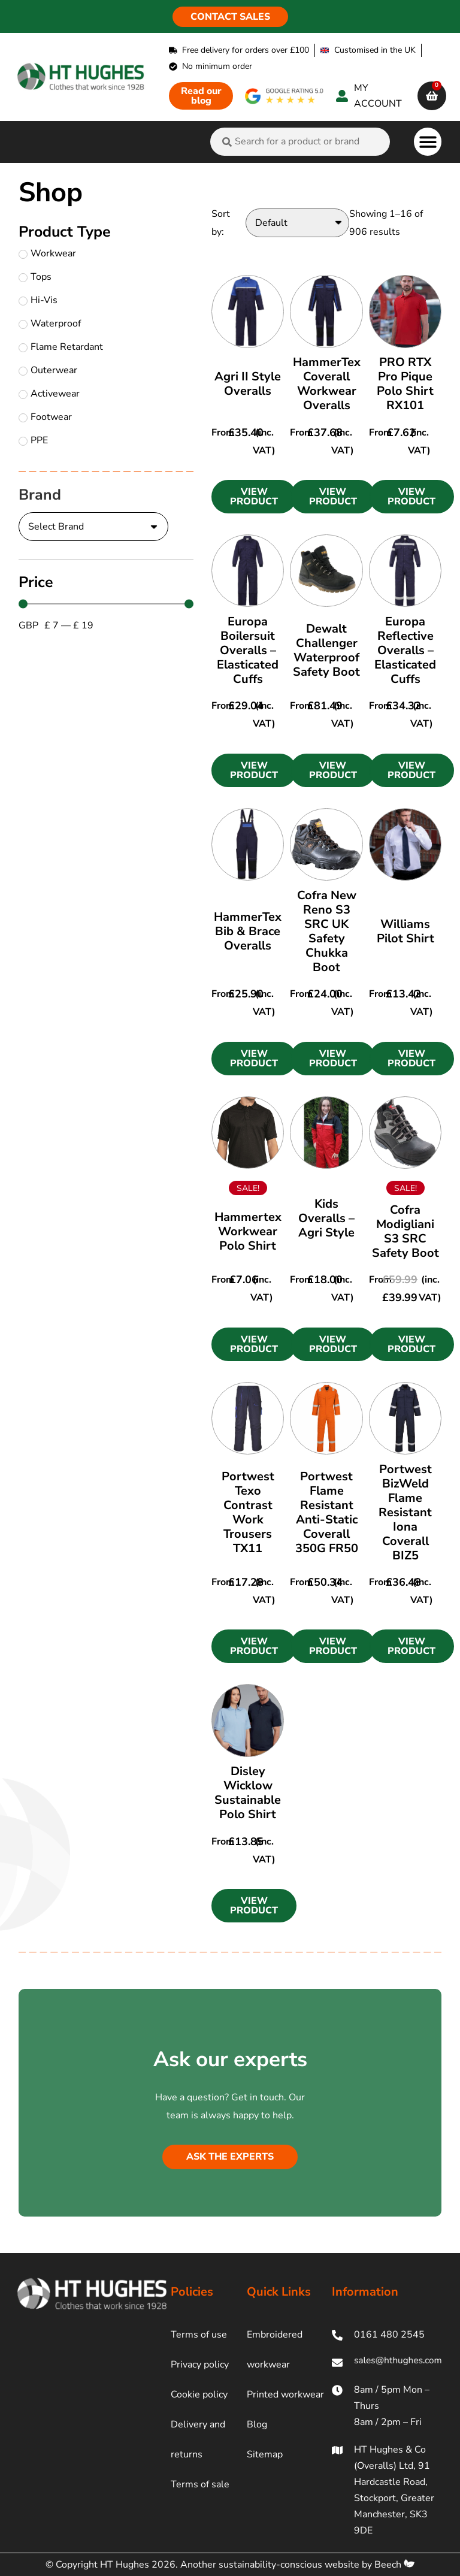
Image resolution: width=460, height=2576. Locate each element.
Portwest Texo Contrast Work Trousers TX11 (248, 1512)
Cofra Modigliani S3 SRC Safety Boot (405, 1231)
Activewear (49, 393)
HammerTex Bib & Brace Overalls (248, 931)
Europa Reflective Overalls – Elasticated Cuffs (405, 650)
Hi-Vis (38, 300)
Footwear (45, 417)
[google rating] (284, 96)
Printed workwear (285, 2394)
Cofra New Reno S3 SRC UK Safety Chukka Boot (326, 931)
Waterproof (50, 323)
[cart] (431, 95)
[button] (428, 142)
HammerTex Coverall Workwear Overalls (327, 383)
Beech (394, 2564)
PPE (33, 440)
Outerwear (48, 370)
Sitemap (265, 2454)
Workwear (47, 253)
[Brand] (93, 526)
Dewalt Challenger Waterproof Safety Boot (326, 650)
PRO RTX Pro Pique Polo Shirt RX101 (405, 383)
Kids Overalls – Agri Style (326, 1218)
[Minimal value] (106, 603)
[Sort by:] (297, 222)
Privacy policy (200, 2364)
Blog (257, 2424)
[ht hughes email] (387, 2362)
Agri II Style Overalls (247, 383)
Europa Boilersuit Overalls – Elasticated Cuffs (248, 650)
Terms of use (199, 2334)
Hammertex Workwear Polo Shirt (248, 1231)
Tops (35, 276)
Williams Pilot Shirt (405, 931)
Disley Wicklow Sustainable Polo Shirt (247, 1792)
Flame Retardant (61, 346)
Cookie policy (199, 2394)
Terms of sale (200, 2484)
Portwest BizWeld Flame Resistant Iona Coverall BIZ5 (405, 1512)
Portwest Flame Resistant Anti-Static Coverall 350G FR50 (326, 1512)
